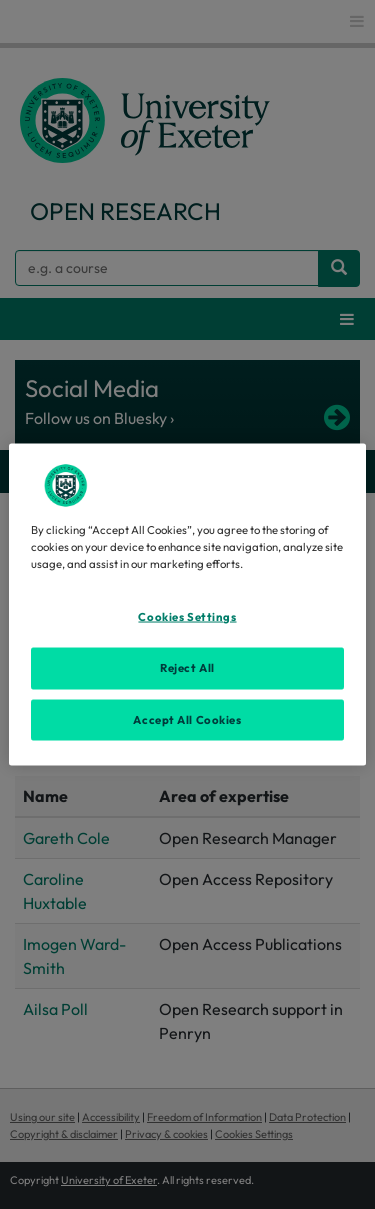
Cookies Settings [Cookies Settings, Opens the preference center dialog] (187, 616)
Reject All (187, 667)
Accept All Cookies (187, 719)
